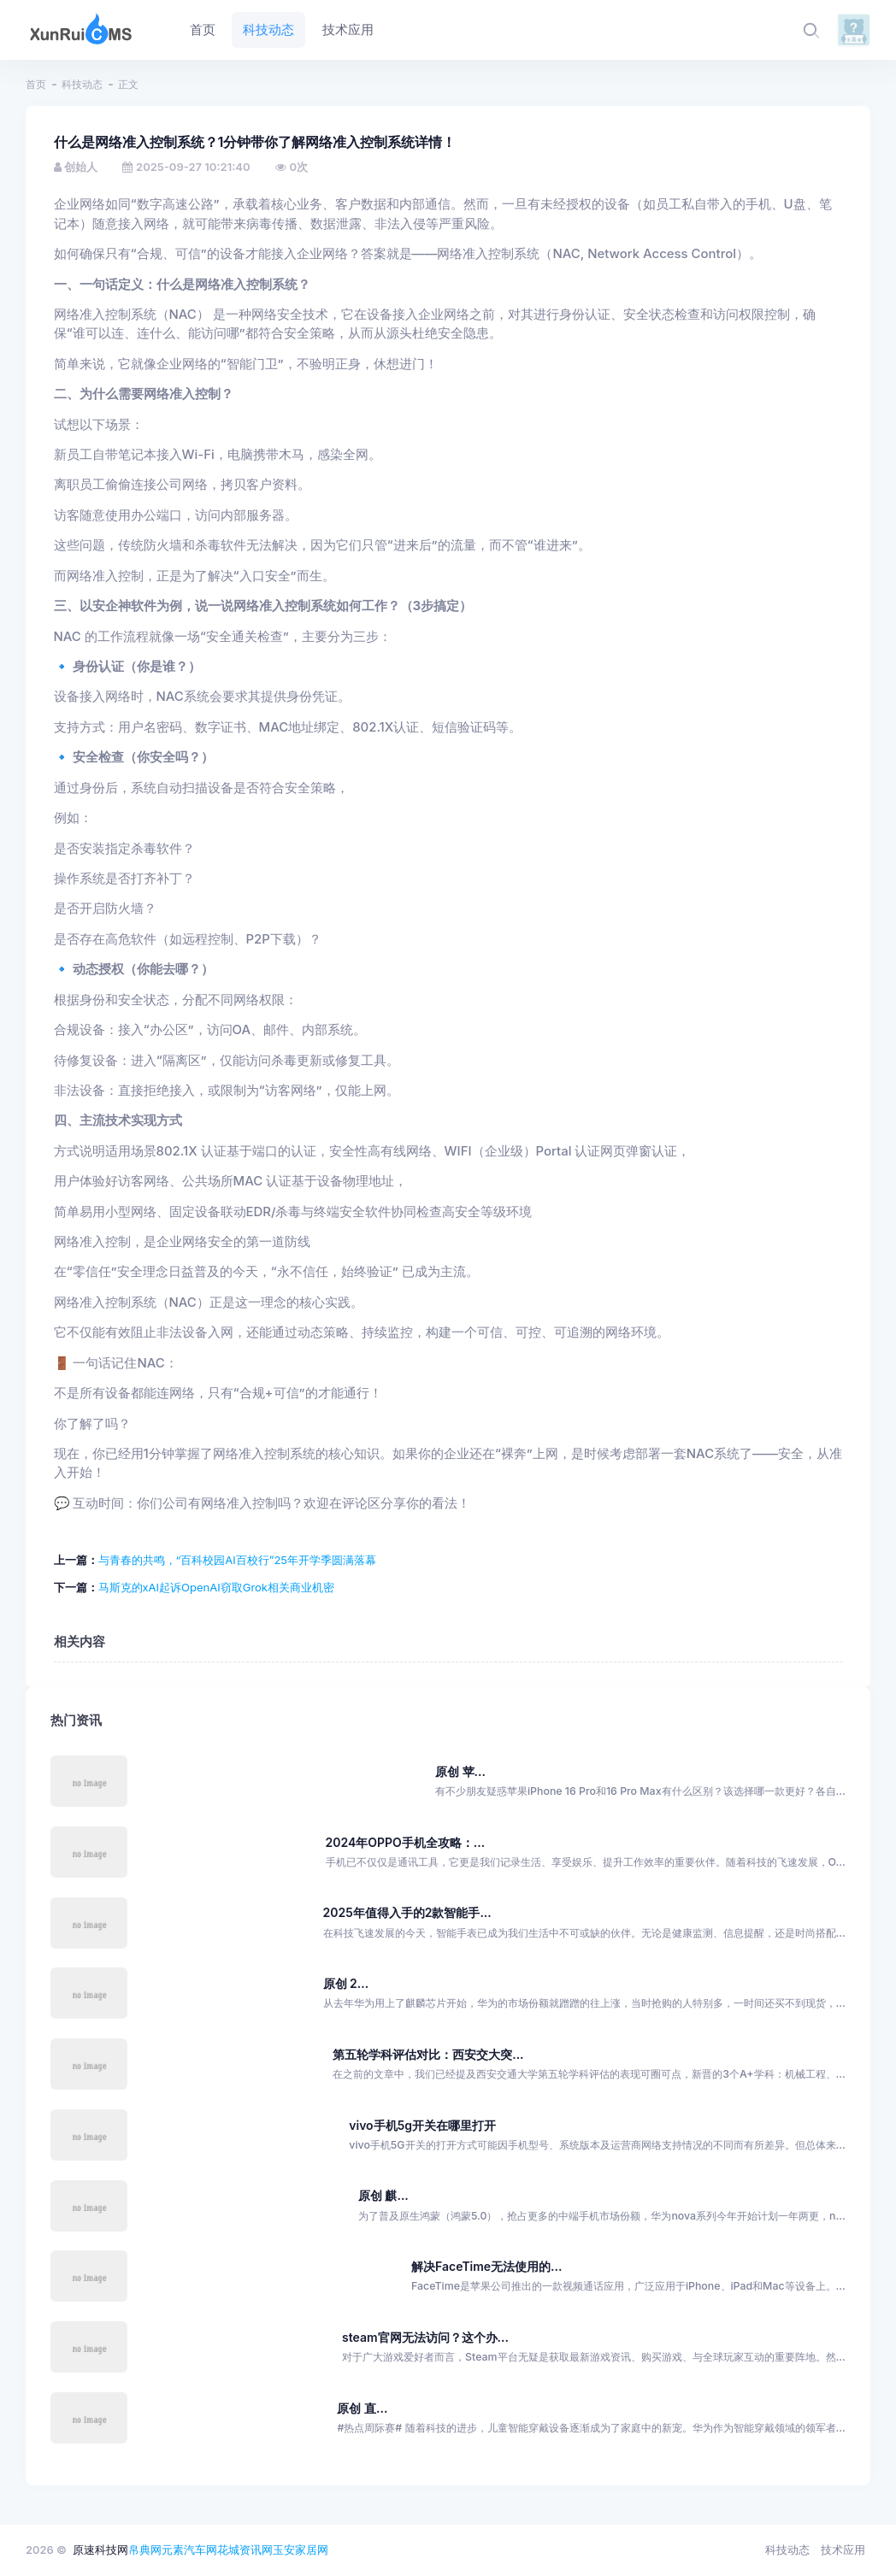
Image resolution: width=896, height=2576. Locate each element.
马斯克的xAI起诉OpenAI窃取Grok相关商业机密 (216, 1587)
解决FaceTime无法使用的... (486, 2266)
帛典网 (145, 2549)
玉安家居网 (300, 2549)
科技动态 (82, 84)
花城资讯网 (245, 2549)
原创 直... (362, 2408)
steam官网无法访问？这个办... (425, 2337)
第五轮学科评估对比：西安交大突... (428, 2054)
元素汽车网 (189, 2549)
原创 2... (346, 1983)
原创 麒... (383, 2195)
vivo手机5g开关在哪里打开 (422, 2125)
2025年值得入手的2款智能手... (407, 1912)
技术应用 (843, 2549)
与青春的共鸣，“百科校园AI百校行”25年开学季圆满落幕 (237, 1560)
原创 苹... (460, 1771)
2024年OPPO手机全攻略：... (406, 1842)
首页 (36, 84)
